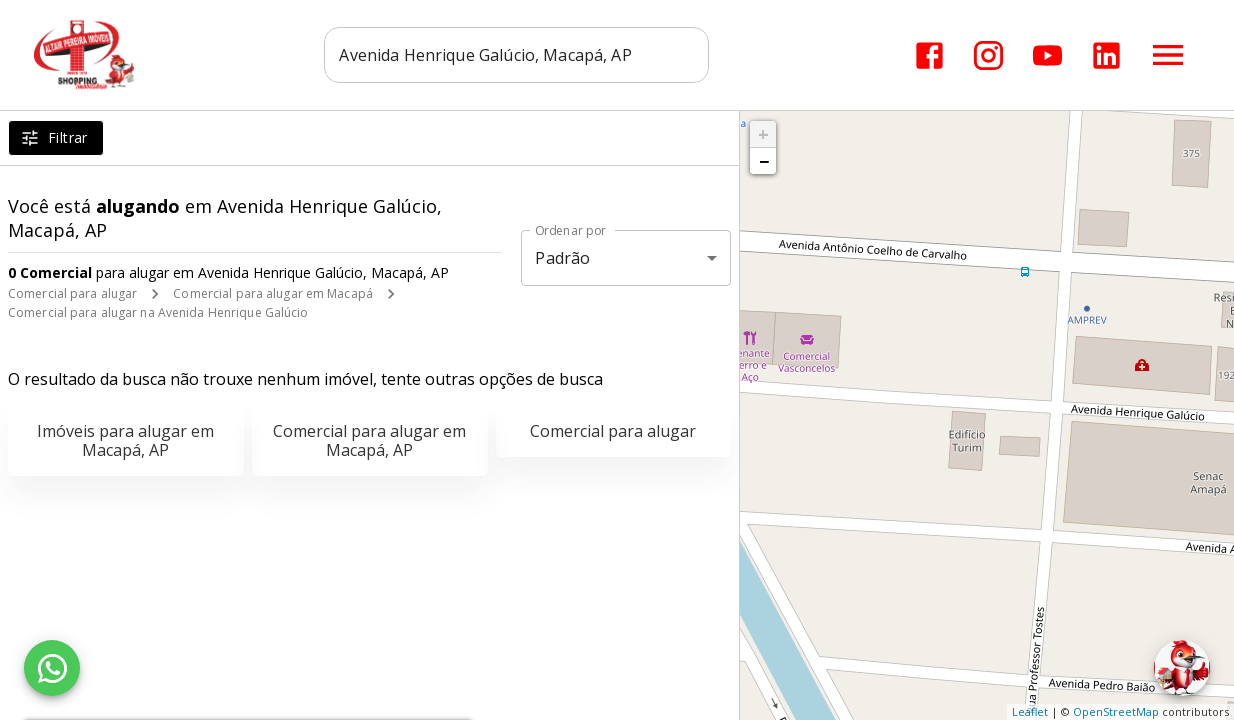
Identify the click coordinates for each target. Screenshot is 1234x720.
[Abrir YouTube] (1047, 55)
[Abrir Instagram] (988, 55)
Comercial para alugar (72, 293)
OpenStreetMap (1116, 711)
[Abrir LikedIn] (1106, 55)
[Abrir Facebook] (929, 55)
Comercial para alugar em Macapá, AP (369, 440)
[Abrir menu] (1168, 55)
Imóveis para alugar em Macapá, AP (125, 440)
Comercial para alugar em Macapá (273, 293)
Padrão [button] (562, 258)
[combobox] (517, 55)
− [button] (764, 161)
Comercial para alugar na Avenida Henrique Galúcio (158, 312)
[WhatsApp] (52, 668)
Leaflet (1030, 711)
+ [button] (763, 134)
